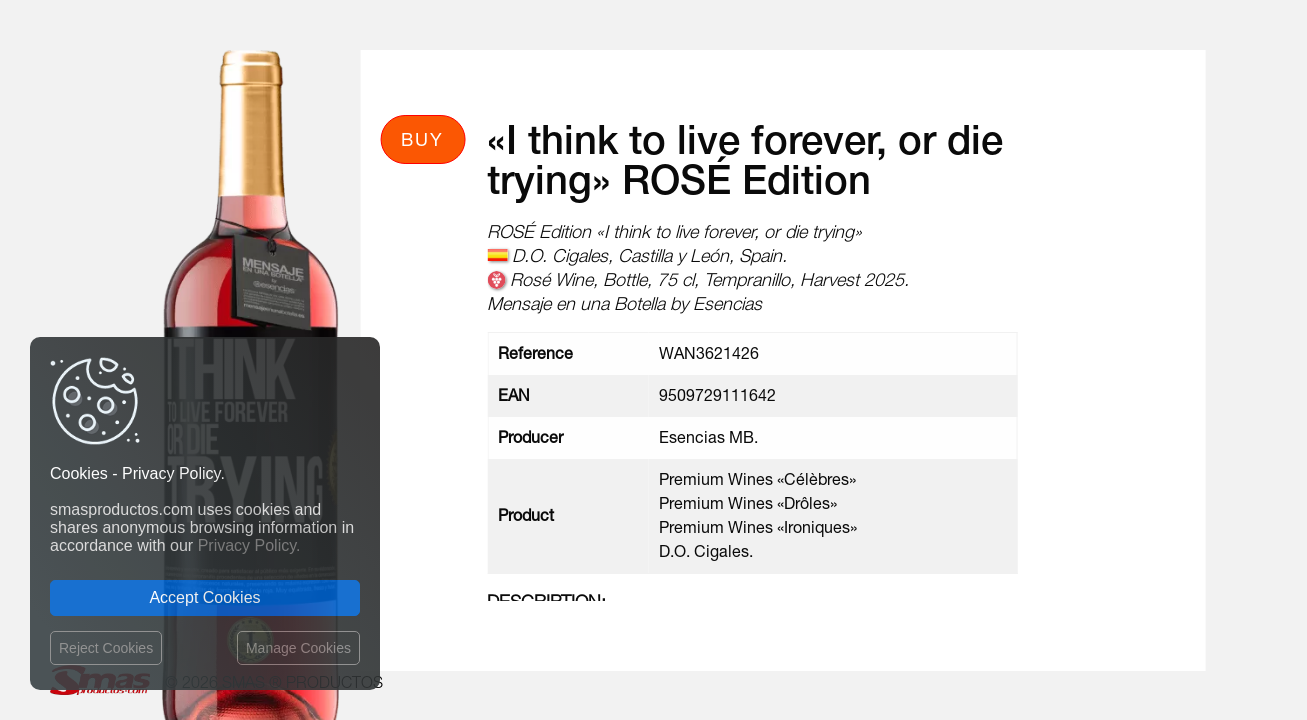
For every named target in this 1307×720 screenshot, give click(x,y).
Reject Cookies (106, 648)
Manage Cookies (298, 648)
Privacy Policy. (249, 545)
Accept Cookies (204, 597)
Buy (422, 139)
